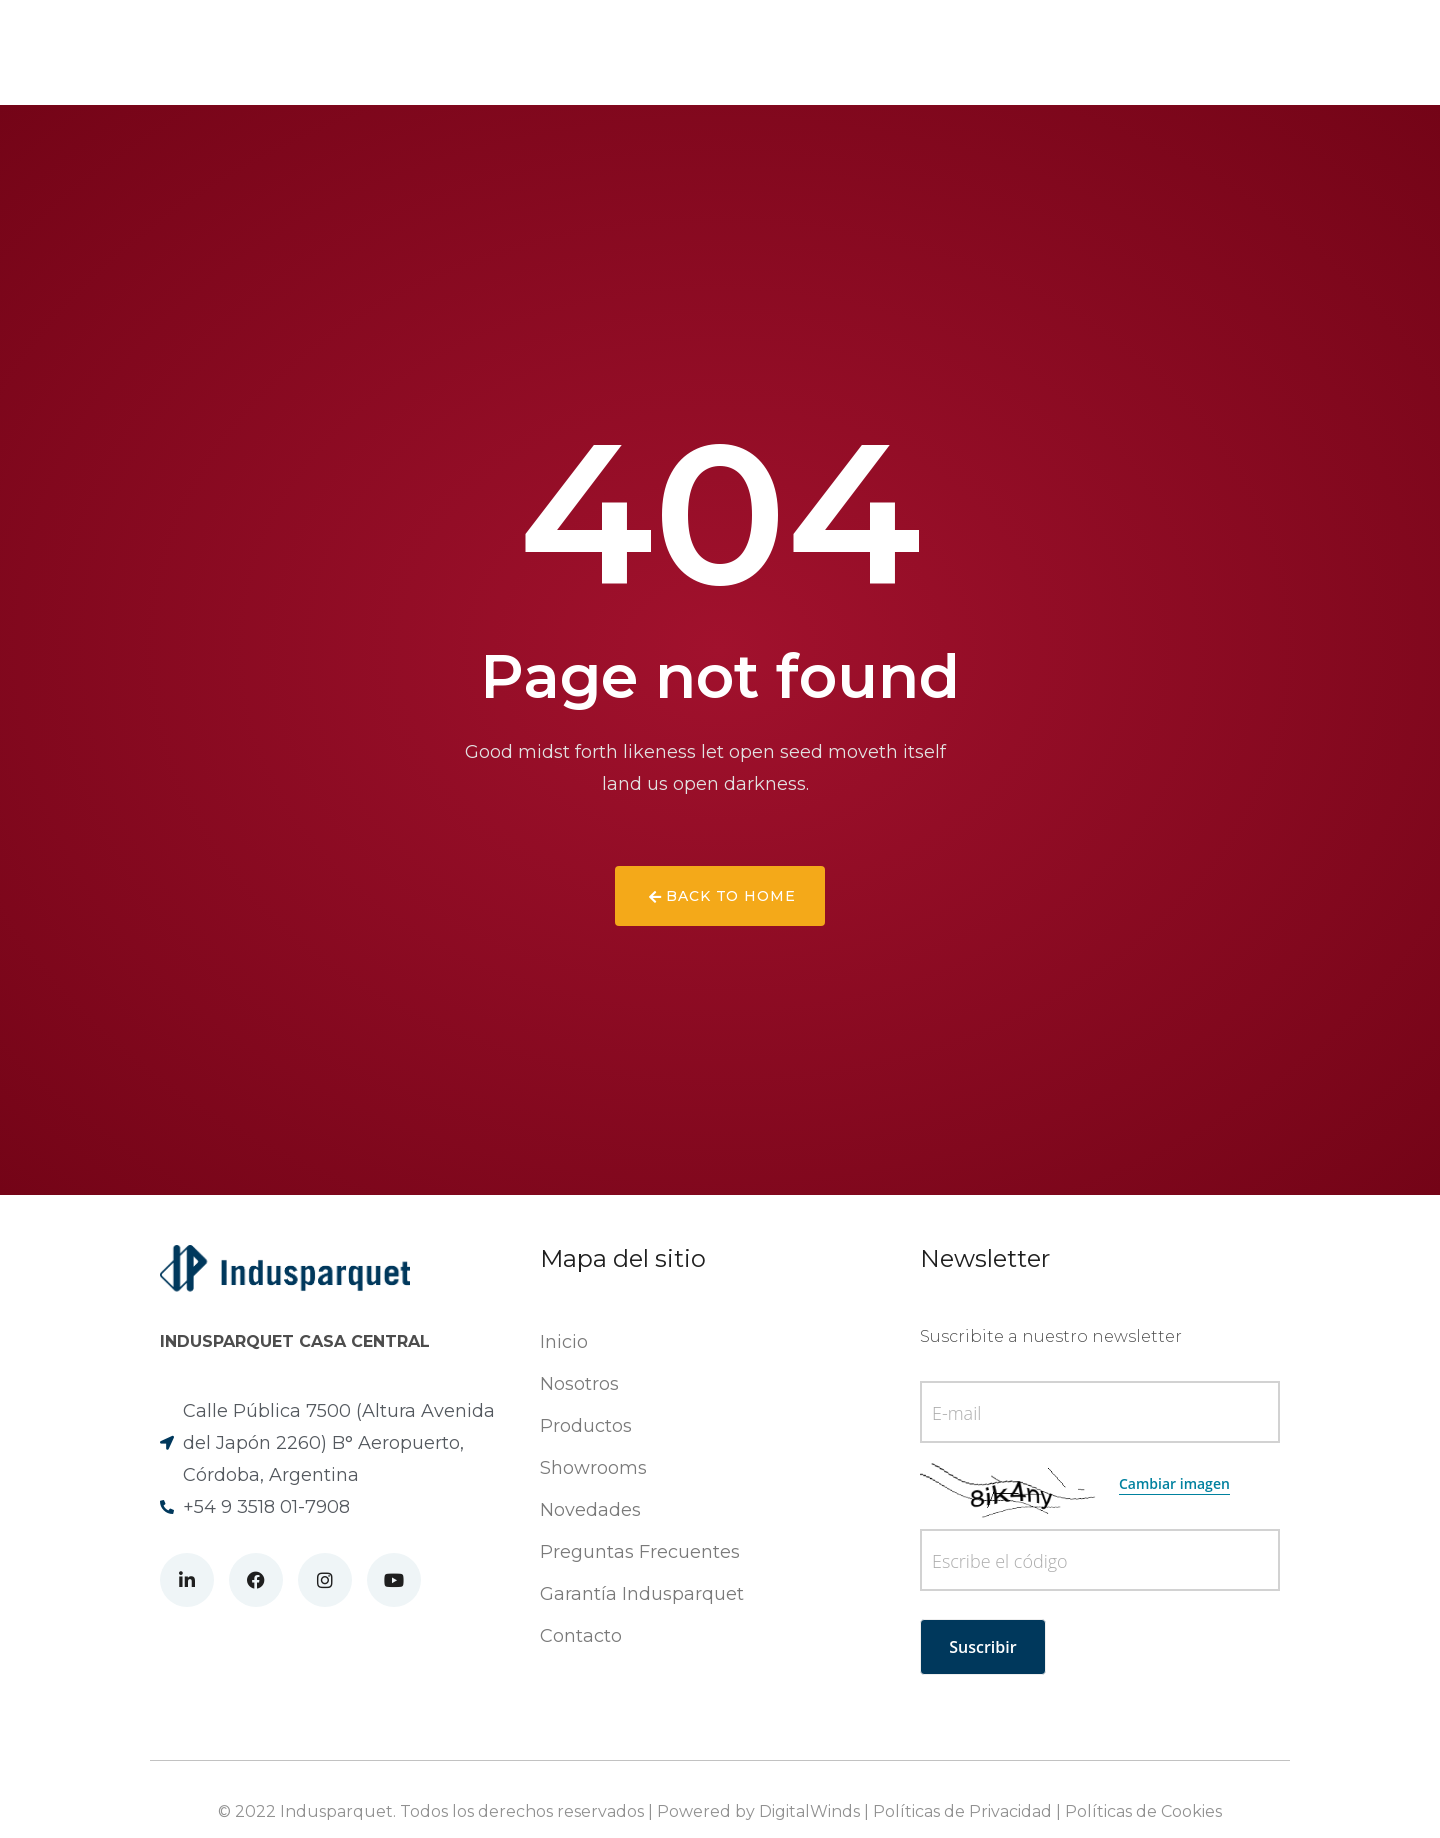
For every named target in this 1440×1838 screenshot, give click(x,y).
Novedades (643, 53)
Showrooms (770, 53)
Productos (521, 53)
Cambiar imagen (1174, 1483)
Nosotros (403, 53)
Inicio (564, 1342)
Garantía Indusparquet (642, 1594)
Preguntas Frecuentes (640, 1552)
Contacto (892, 53)
